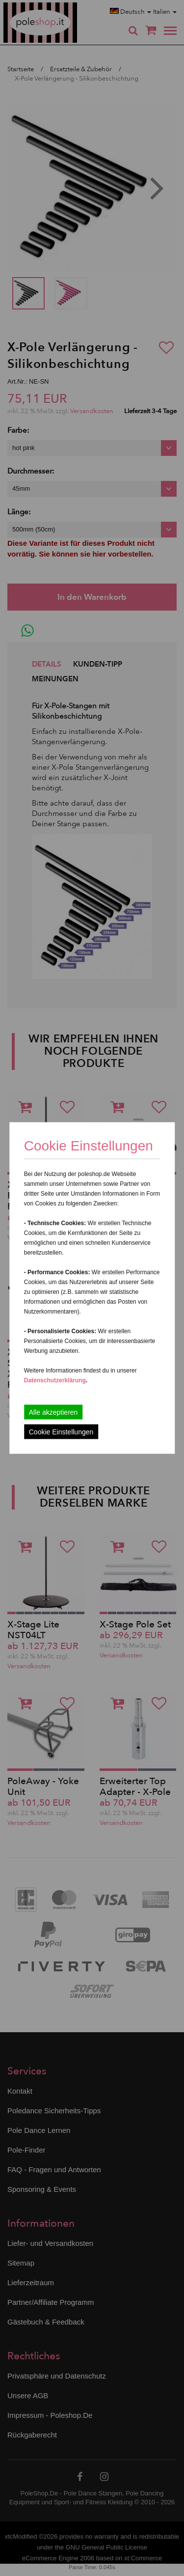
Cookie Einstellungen (61, 1432)
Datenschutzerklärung (55, 1380)
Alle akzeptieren (53, 1412)
